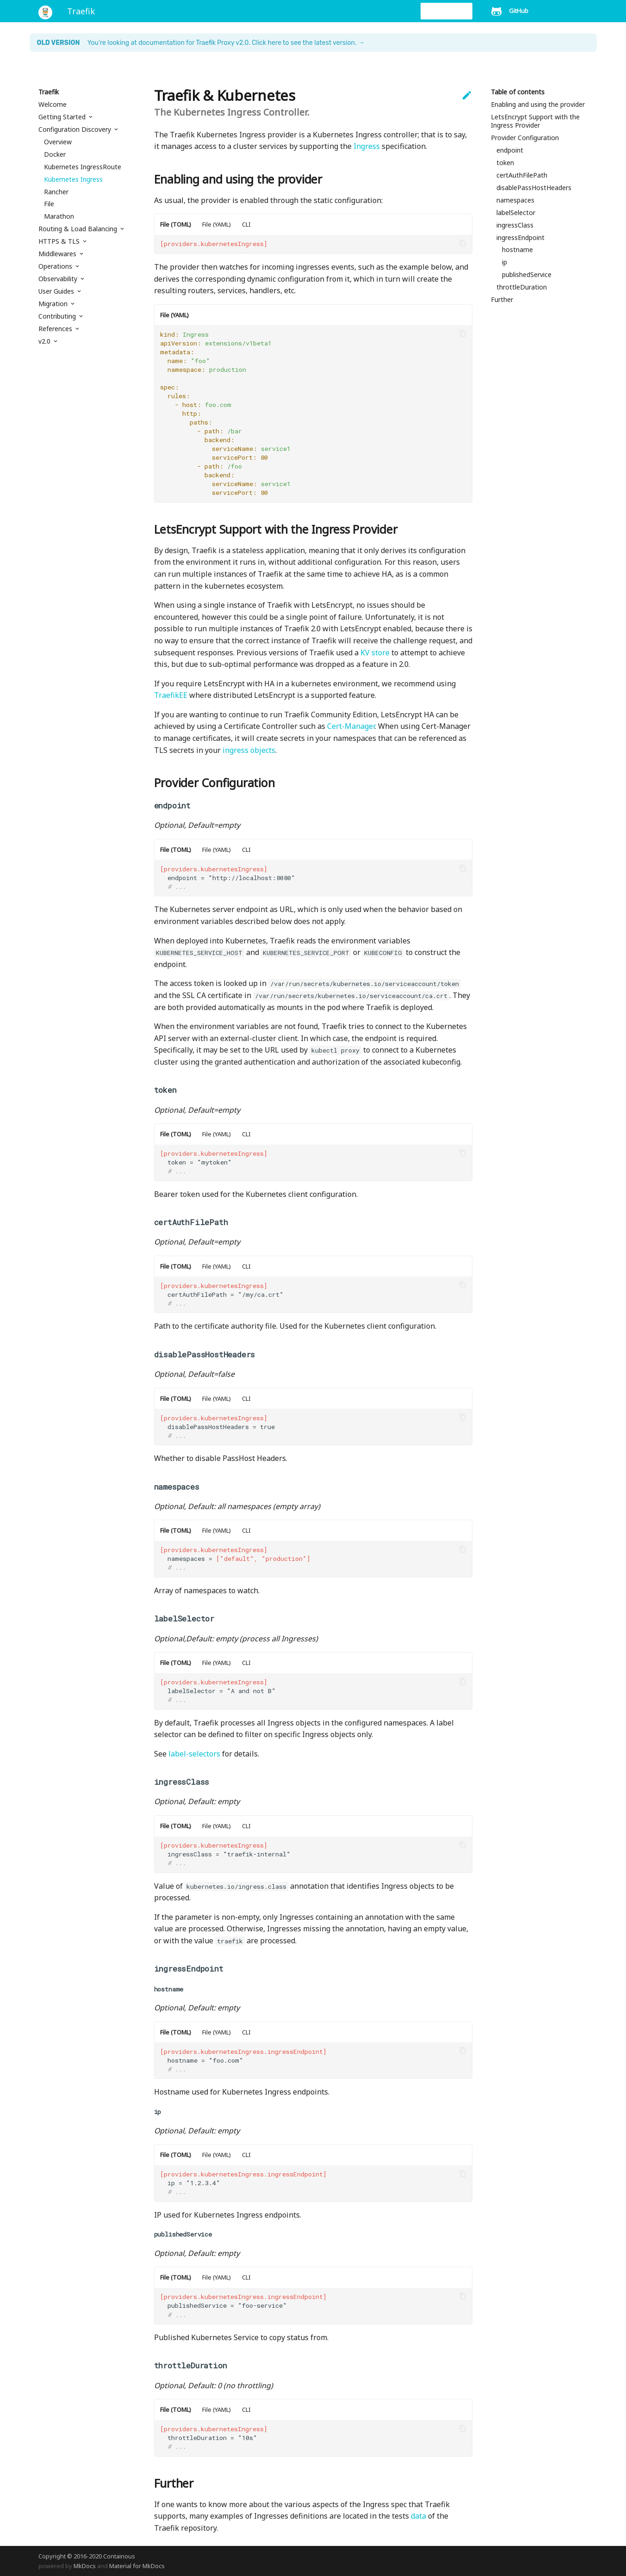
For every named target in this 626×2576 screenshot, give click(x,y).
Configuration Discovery (75, 129)
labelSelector (515, 213)
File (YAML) (216, 224)
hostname (517, 250)
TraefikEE (170, 695)
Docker (55, 154)
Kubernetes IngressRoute (82, 167)
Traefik (48, 92)
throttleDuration (521, 287)
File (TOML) (175, 224)
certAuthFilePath (521, 175)
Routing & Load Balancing (78, 229)
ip (504, 262)
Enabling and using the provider (538, 104)
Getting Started (62, 117)
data (418, 2516)
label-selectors (194, 1754)
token (505, 163)
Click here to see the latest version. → (308, 43)
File (49, 204)
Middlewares (58, 254)
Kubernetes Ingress (73, 179)
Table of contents (518, 92)
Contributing (58, 316)
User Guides (57, 291)
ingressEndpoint (520, 238)
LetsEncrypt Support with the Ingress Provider (535, 121)
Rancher (56, 192)
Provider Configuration (525, 138)
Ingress (366, 146)
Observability (58, 279)
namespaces (515, 200)
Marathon (59, 216)
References (56, 329)
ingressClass (514, 225)
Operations (56, 266)
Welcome (52, 104)
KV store (375, 652)
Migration (53, 304)
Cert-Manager (351, 726)
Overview (58, 142)
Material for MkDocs (137, 2566)
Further (502, 300)
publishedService (527, 275)
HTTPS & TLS (59, 241)
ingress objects (249, 750)
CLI (246, 224)
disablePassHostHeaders (533, 188)
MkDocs (85, 2566)
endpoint (509, 150)
